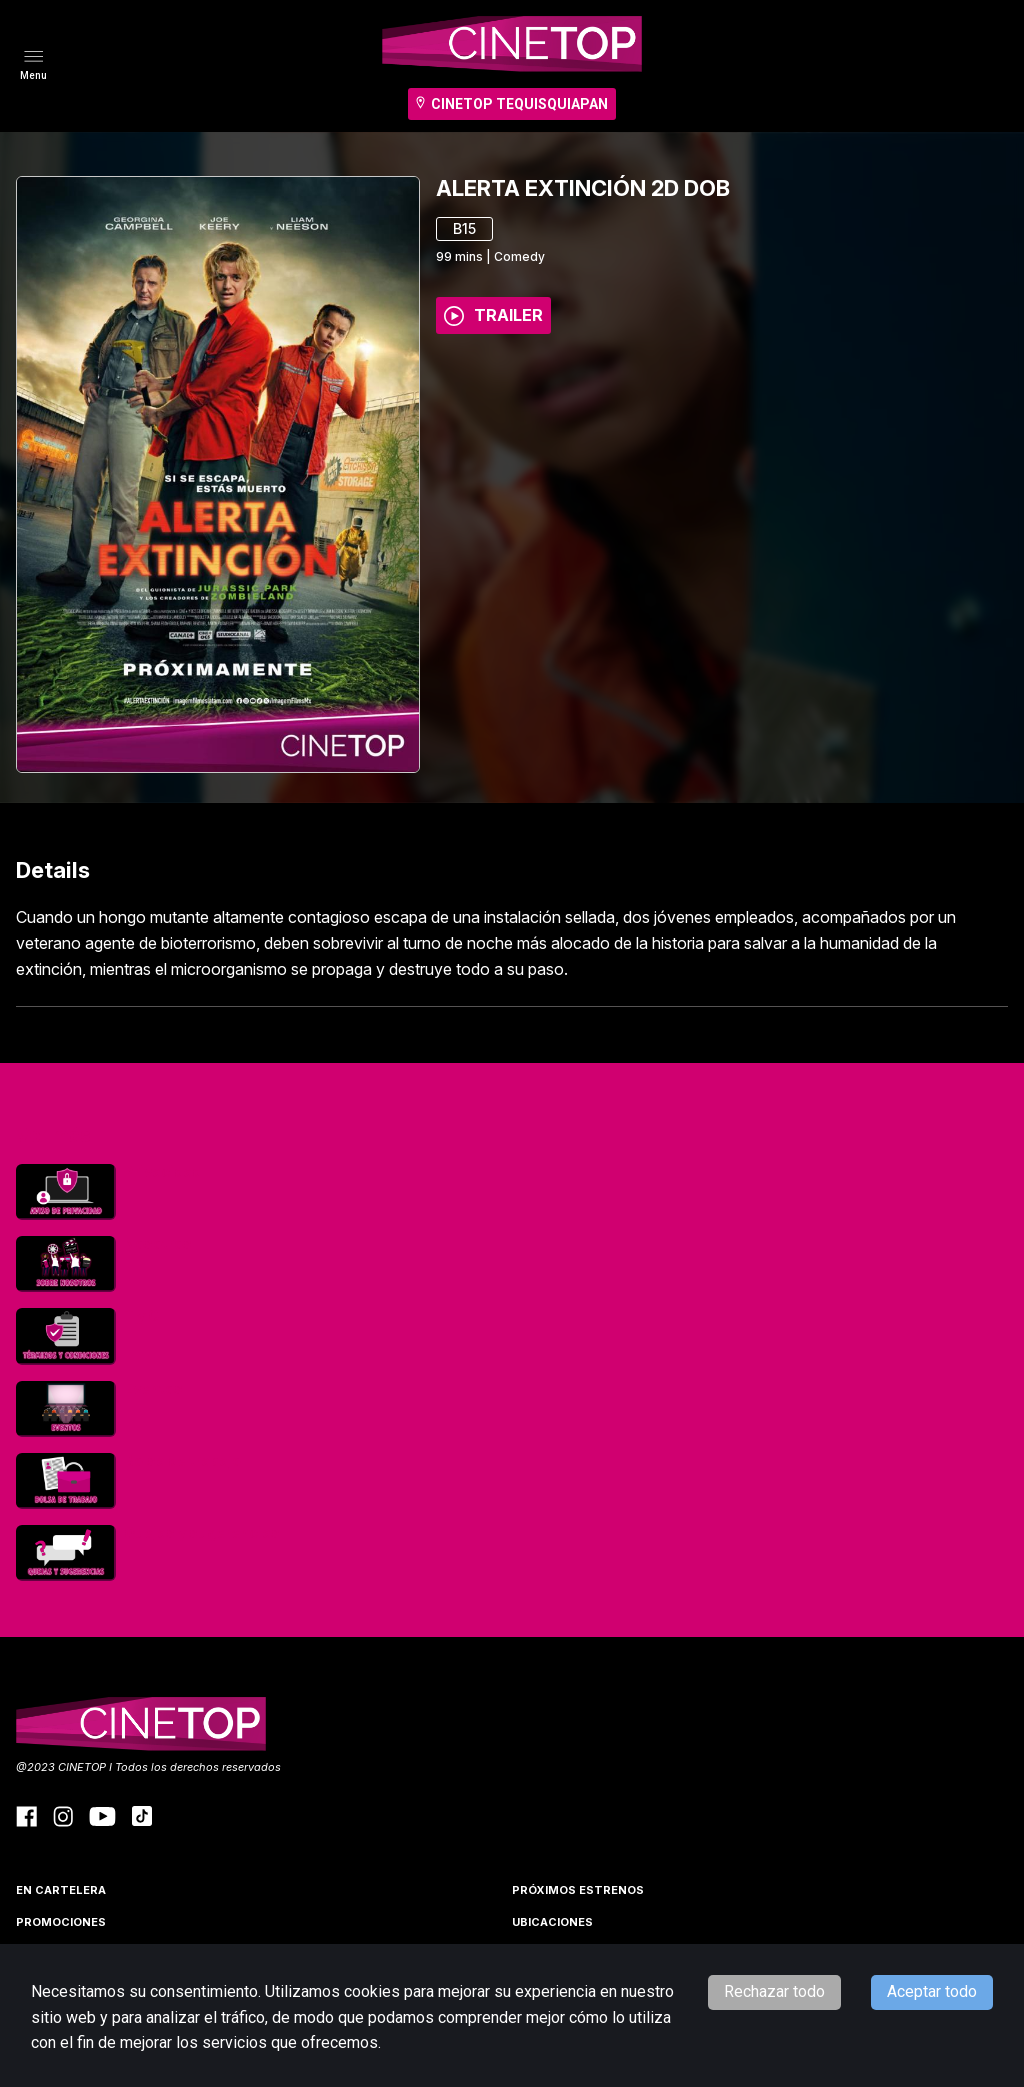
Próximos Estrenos (578, 1890)
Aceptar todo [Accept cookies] (932, 1991)
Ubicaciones (552, 1922)
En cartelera (61, 1890)
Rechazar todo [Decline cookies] (774, 1991)
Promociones (61, 1922)
